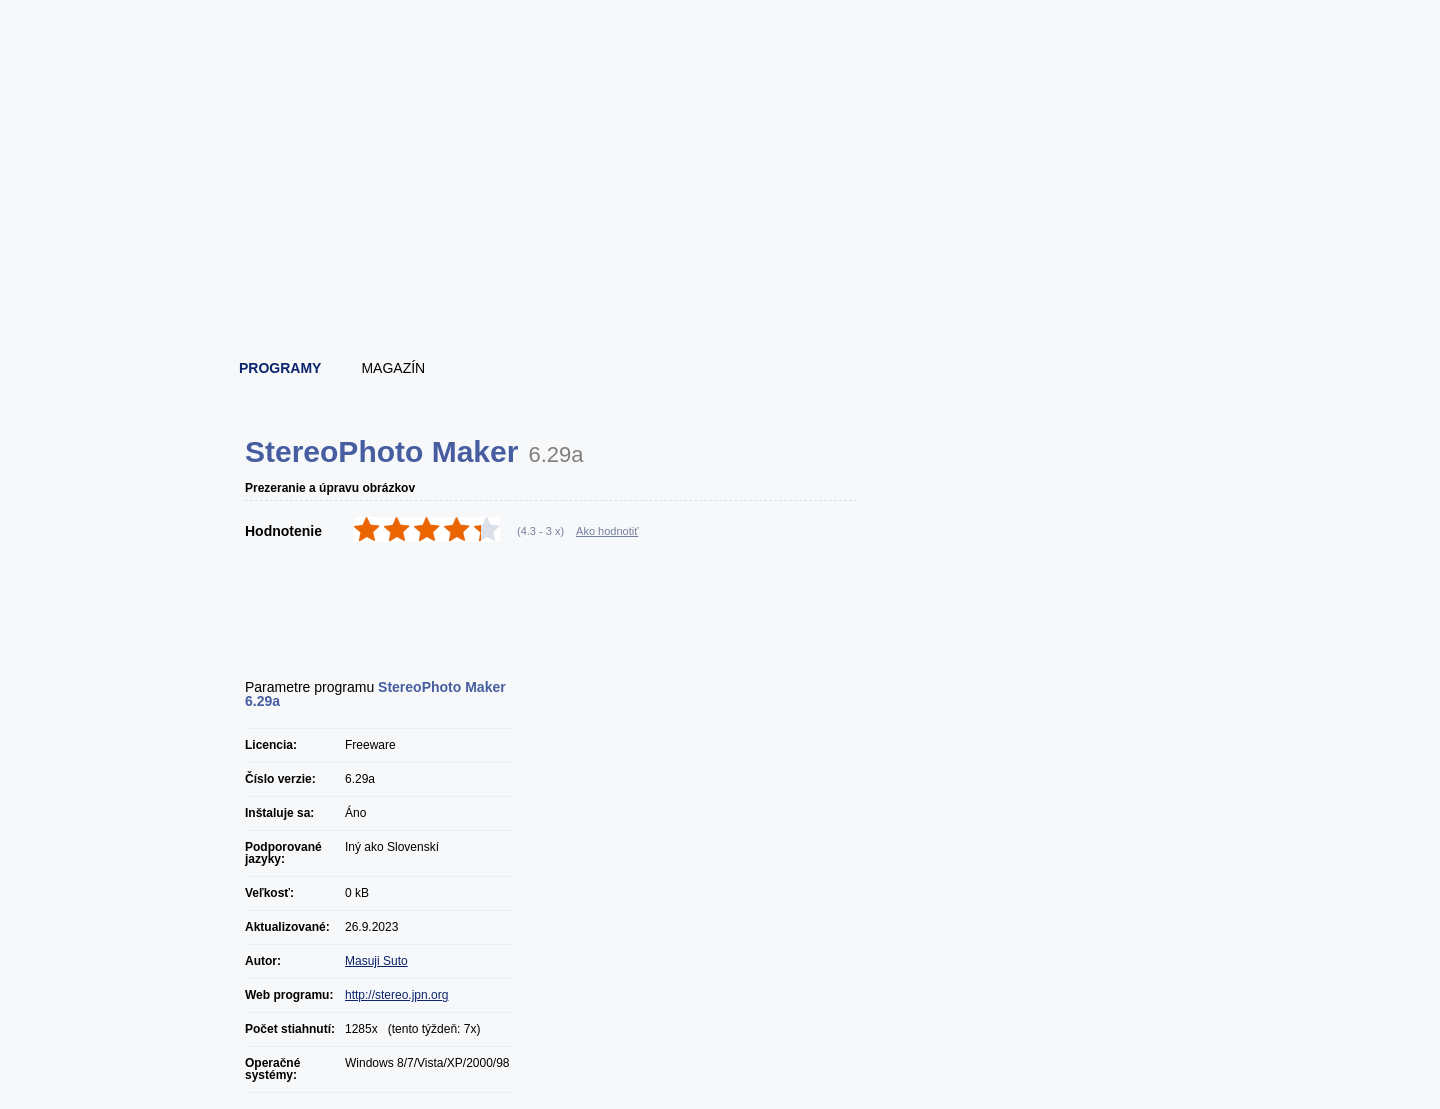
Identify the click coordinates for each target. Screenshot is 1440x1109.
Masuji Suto (376, 961)
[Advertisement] (721, 290)
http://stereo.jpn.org (396, 995)
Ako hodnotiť (607, 531)
